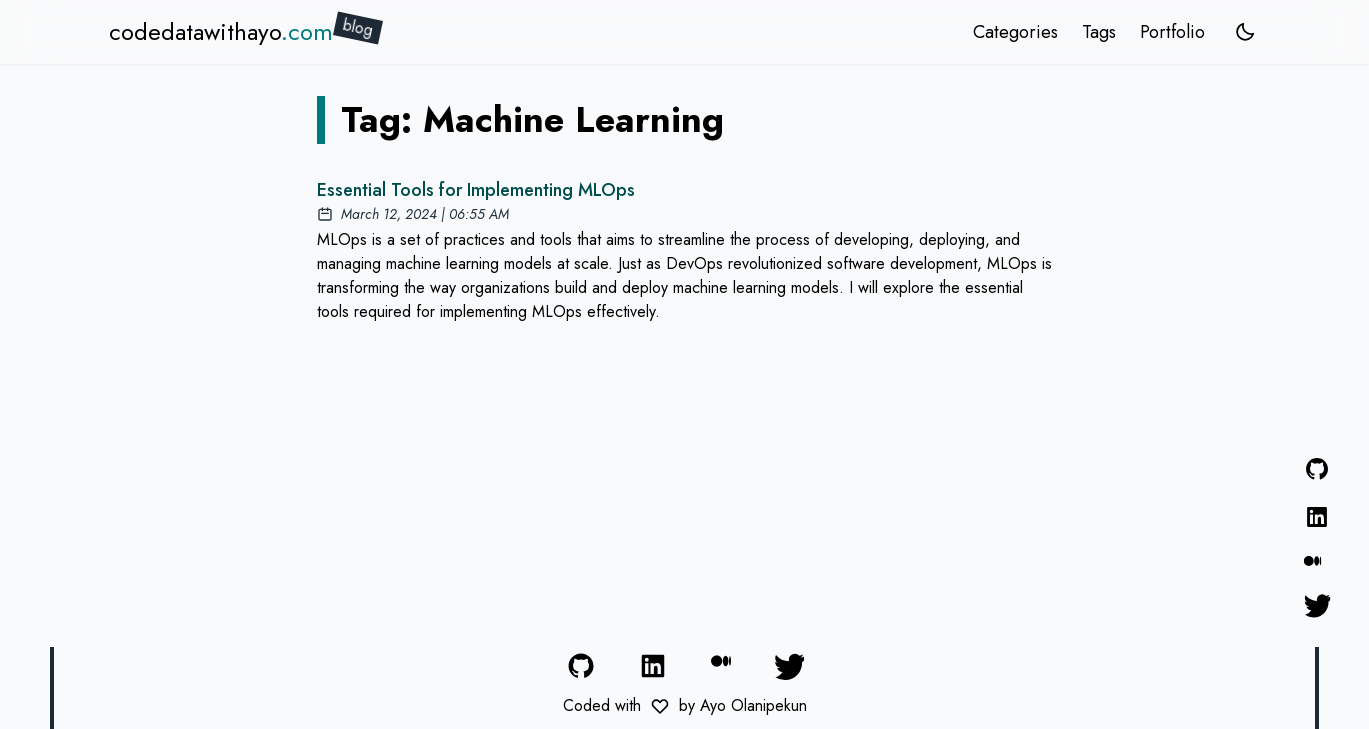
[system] (1244, 32)
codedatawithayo (221, 32)
